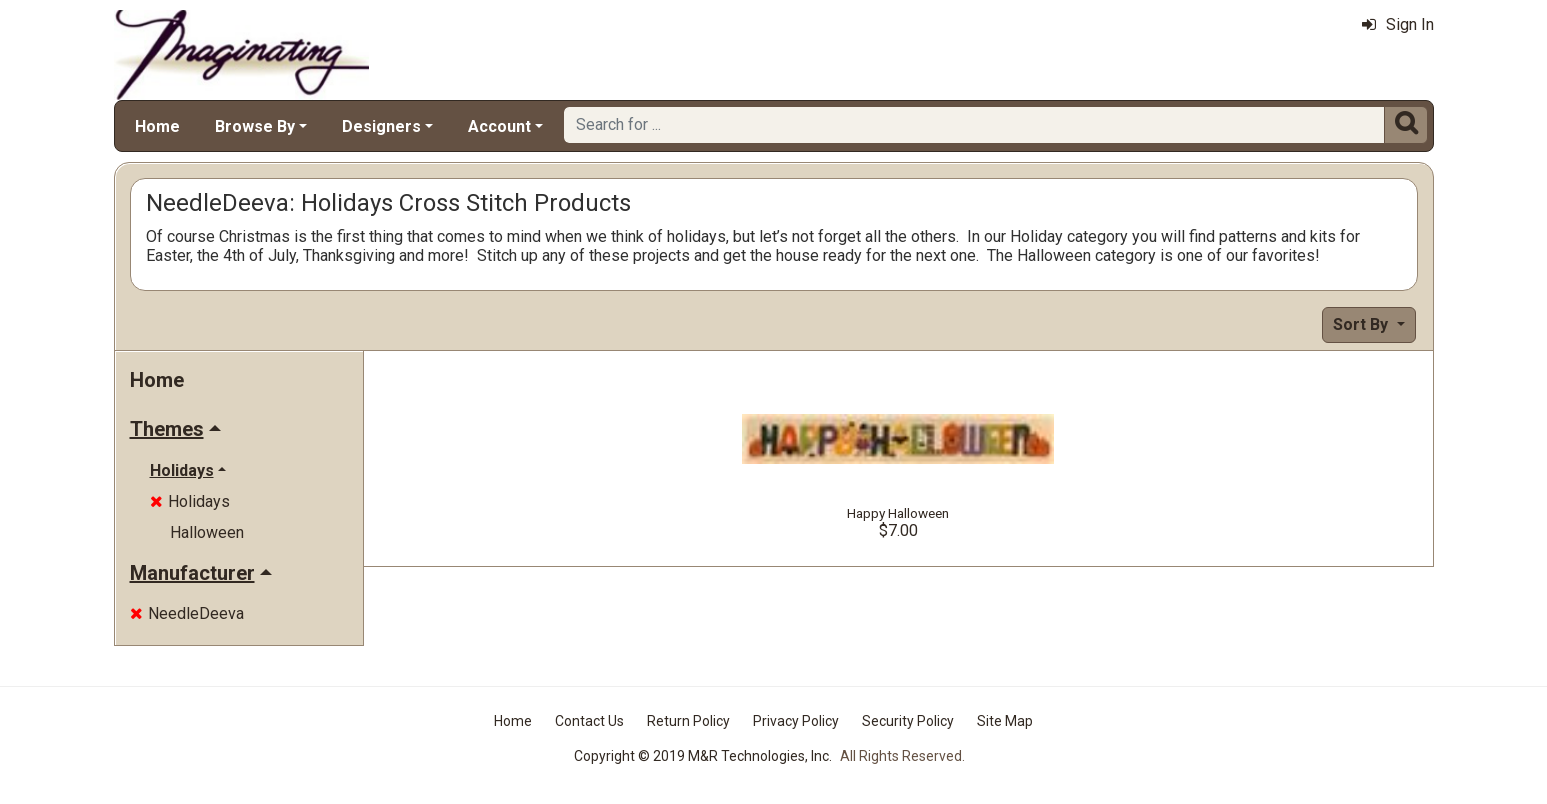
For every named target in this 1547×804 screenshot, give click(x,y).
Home (157, 126)
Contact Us (589, 721)
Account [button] (499, 126)
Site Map (1005, 721)
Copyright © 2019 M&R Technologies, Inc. (703, 756)
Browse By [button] (255, 126)
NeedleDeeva (187, 613)
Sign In (1398, 24)
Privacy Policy (796, 721)
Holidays (190, 501)
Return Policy (688, 721)
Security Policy (908, 721)
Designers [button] (381, 126)
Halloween (207, 532)
